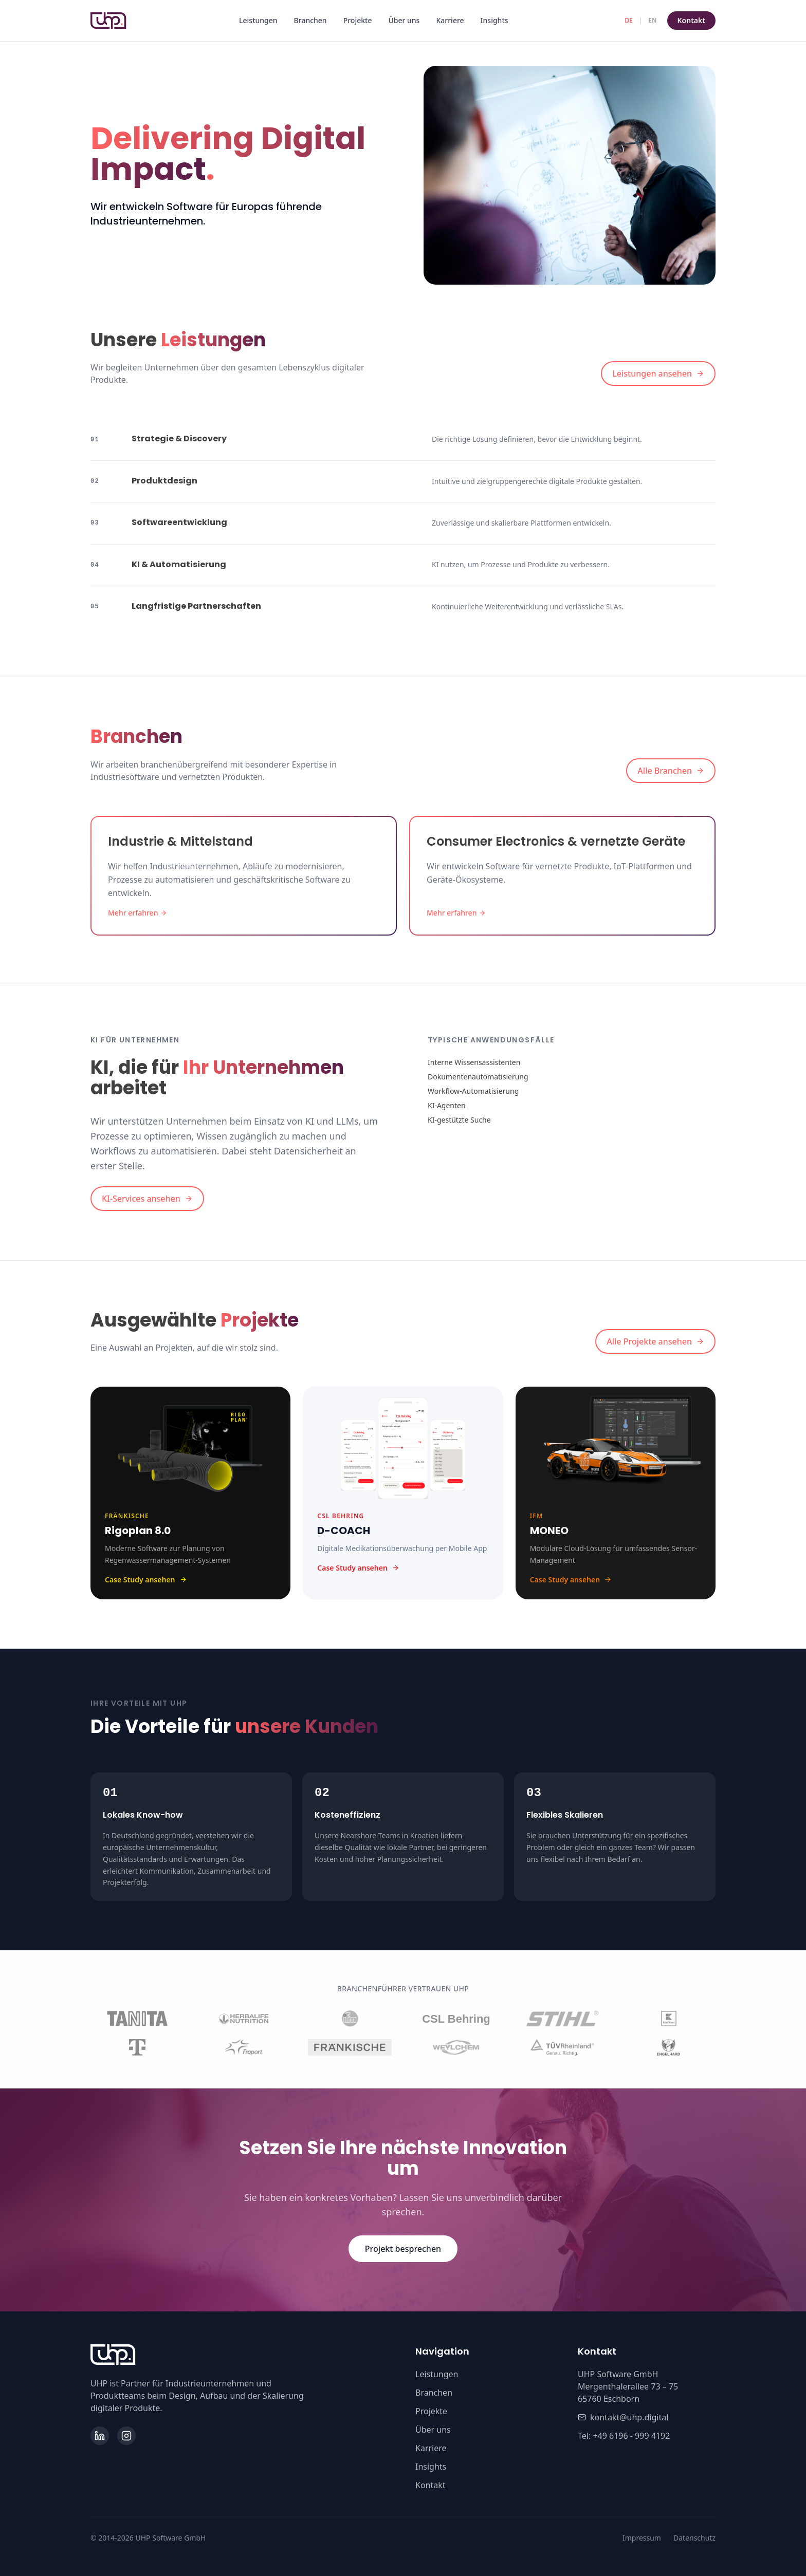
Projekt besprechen (403, 2248)
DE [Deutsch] (628, 20)
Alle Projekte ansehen (655, 1341)
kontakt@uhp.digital (623, 2417)
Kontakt (691, 20)
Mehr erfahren (137, 913)
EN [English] (652, 20)
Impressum (641, 2538)
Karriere (450, 20)
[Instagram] (126, 2435)
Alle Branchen (670, 770)
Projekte (357, 20)
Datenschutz (694, 2538)
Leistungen (258, 20)
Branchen (310, 20)
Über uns (403, 20)
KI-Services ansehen (147, 1198)
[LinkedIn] (99, 2435)
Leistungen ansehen (658, 373)
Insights (494, 20)
